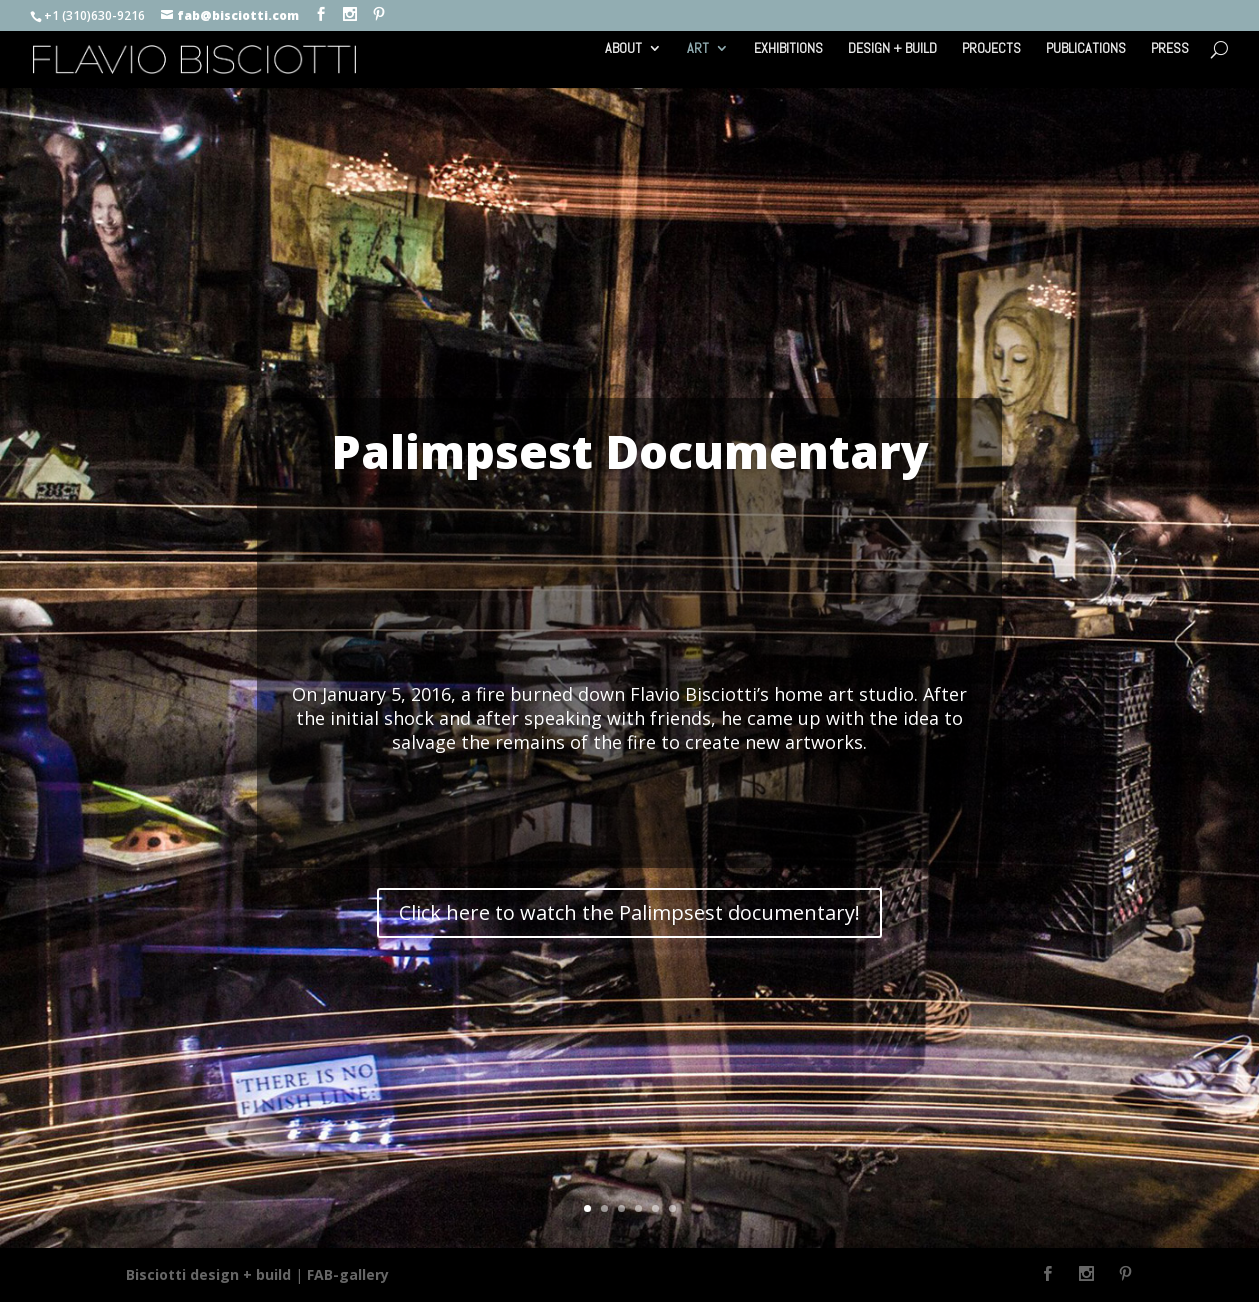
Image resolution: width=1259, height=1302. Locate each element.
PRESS (1170, 49)
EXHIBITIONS (788, 49)
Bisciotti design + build (208, 1274)
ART (698, 49)
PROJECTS (991, 49)
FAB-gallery (348, 1274)
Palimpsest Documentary (630, 451)
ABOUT (623, 49)
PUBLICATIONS (1086, 49)
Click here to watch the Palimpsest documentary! (629, 912)
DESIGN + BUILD (892, 49)
